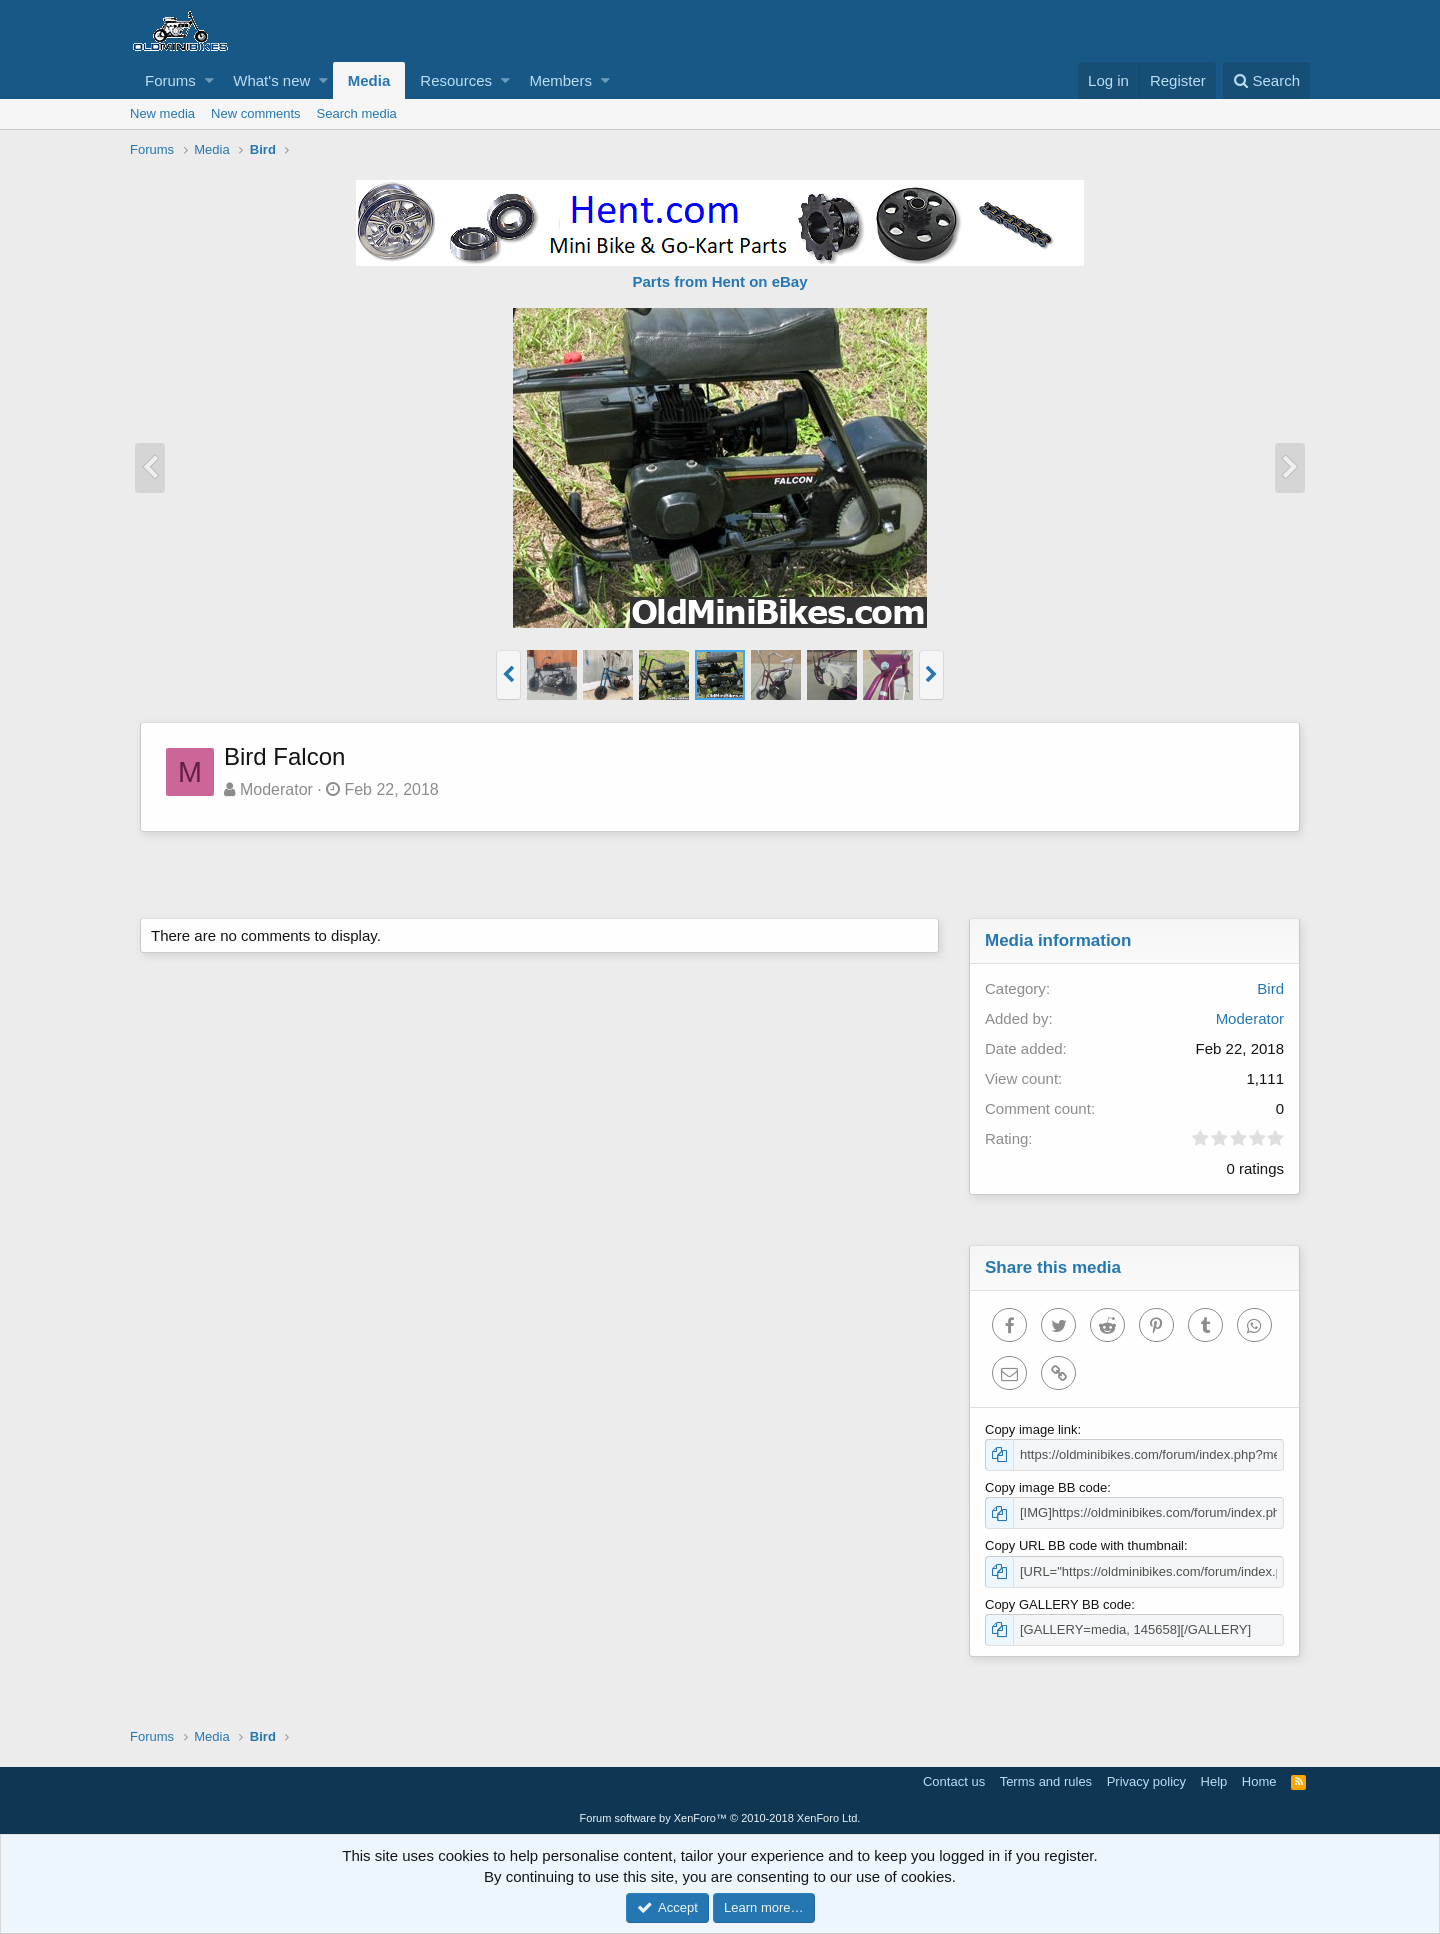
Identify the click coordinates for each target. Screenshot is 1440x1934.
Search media (357, 113)
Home (1259, 1781)
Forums (170, 80)
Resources (456, 80)
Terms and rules (1046, 1781)
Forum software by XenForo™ (720, 1818)
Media (369, 80)
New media (162, 113)
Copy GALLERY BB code (1058, 1604)
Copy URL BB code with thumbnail (1084, 1545)
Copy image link (1031, 1429)
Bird (1270, 988)
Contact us (954, 1781)
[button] (209, 80)
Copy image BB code (1046, 1487)
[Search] (1266, 80)
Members (560, 80)
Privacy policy (1146, 1781)
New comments (256, 113)
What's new (271, 80)
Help (1214, 1781)
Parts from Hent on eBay (719, 281)
